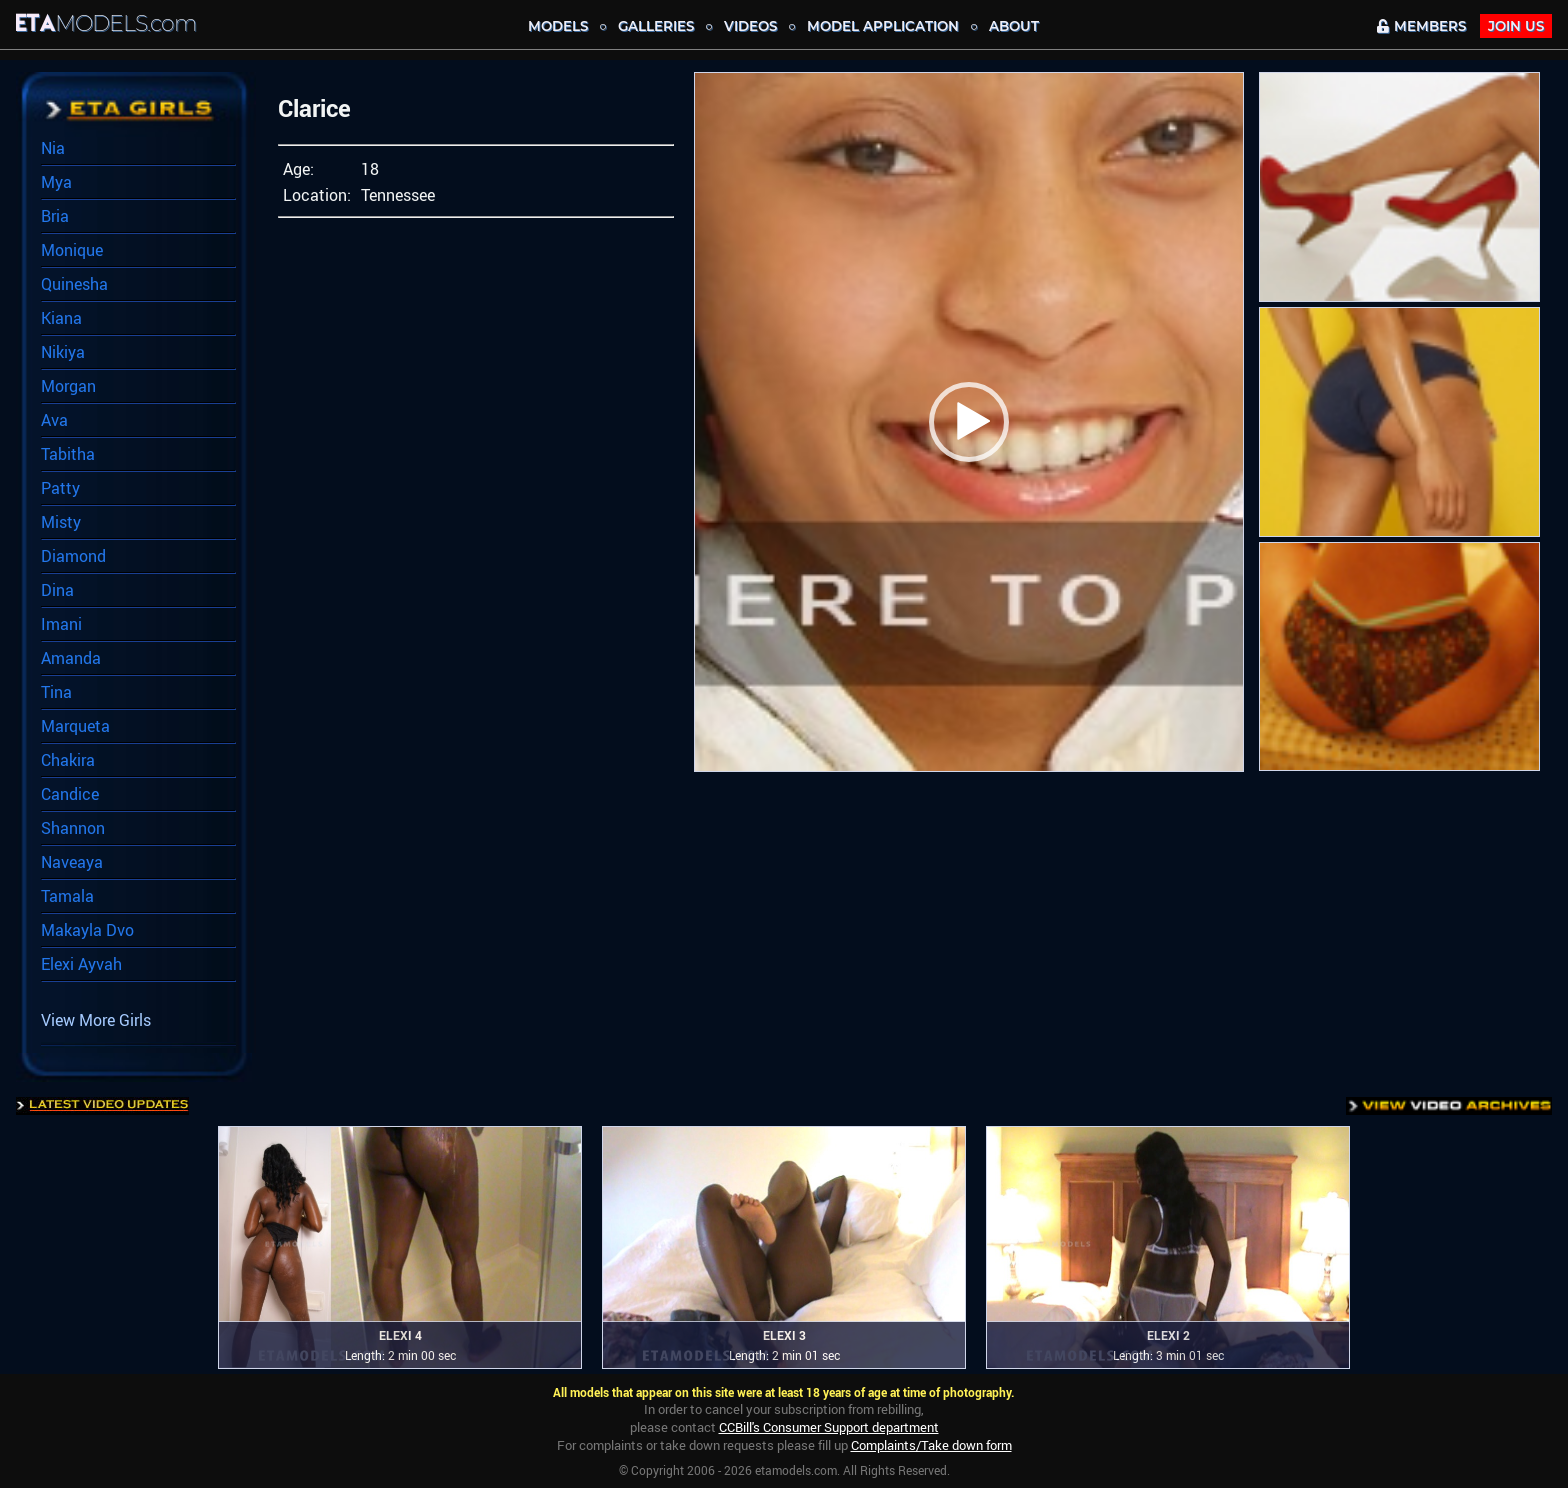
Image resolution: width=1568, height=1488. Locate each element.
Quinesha (74, 284)
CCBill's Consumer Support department (829, 1427)
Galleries (656, 26)
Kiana (61, 318)
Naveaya (72, 862)
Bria (55, 216)
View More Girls (96, 1020)
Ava (54, 420)
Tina (56, 692)
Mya (56, 182)
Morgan (68, 386)
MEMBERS (1421, 26)
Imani (61, 624)
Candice (70, 794)
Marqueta (75, 726)
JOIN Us (1516, 26)
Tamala (67, 896)
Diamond (73, 556)
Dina (57, 590)
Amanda (71, 658)
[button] (969, 422)
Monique (72, 250)
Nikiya (63, 352)
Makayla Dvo (87, 930)
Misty (61, 522)
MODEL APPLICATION (883, 26)
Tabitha (68, 454)
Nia (53, 148)
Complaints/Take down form (931, 1445)
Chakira (68, 760)
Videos (750, 26)
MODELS (558, 26)
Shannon (73, 828)
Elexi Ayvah (81, 964)
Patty (60, 488)
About (1014, 26)
